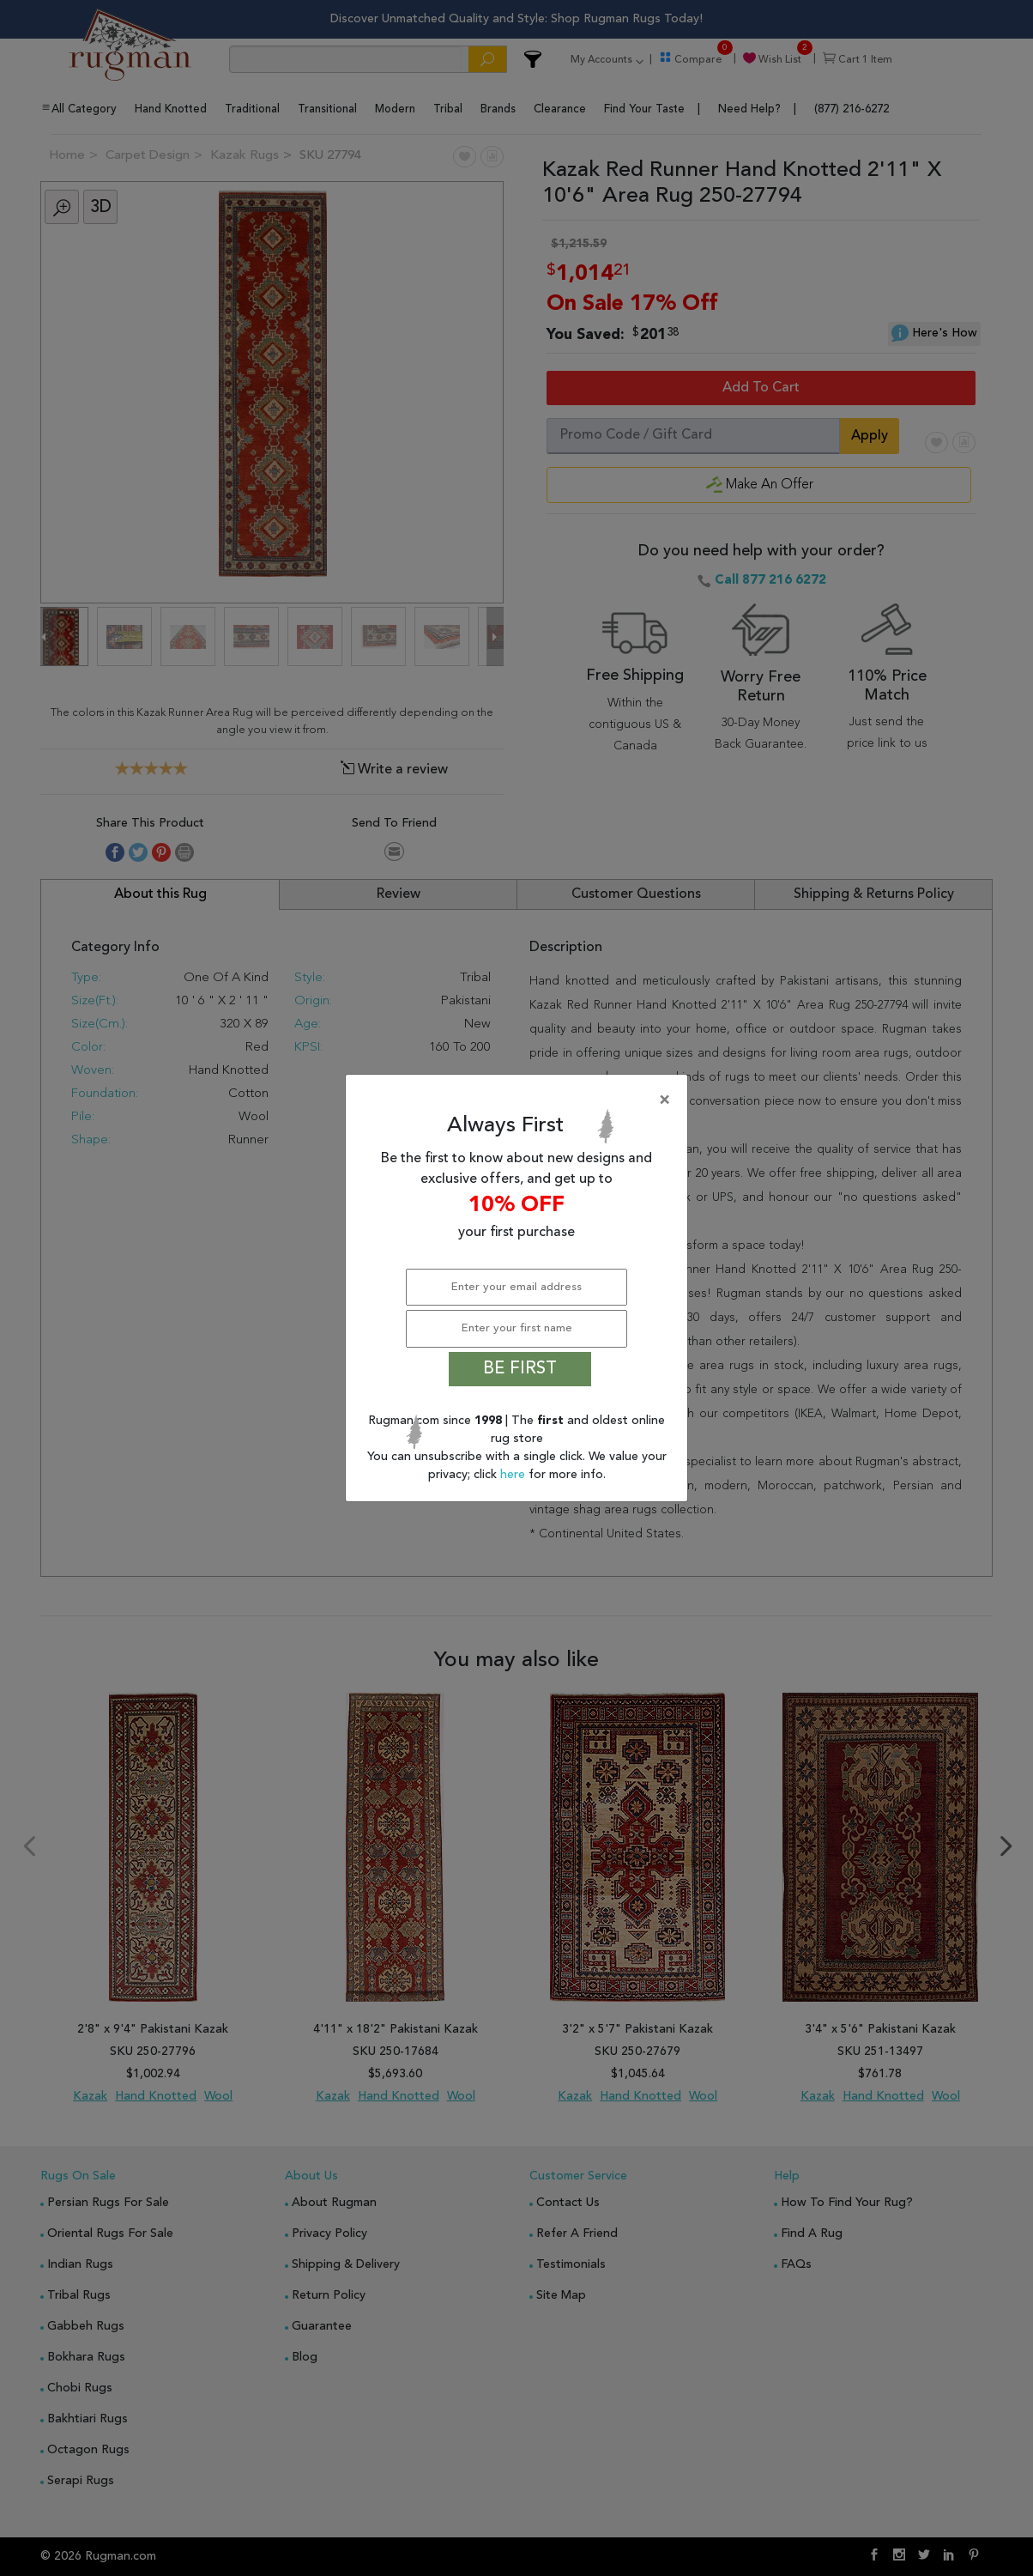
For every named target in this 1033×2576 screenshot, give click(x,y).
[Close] (520, 1100)
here (514, 1475)
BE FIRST (520, 1369)
